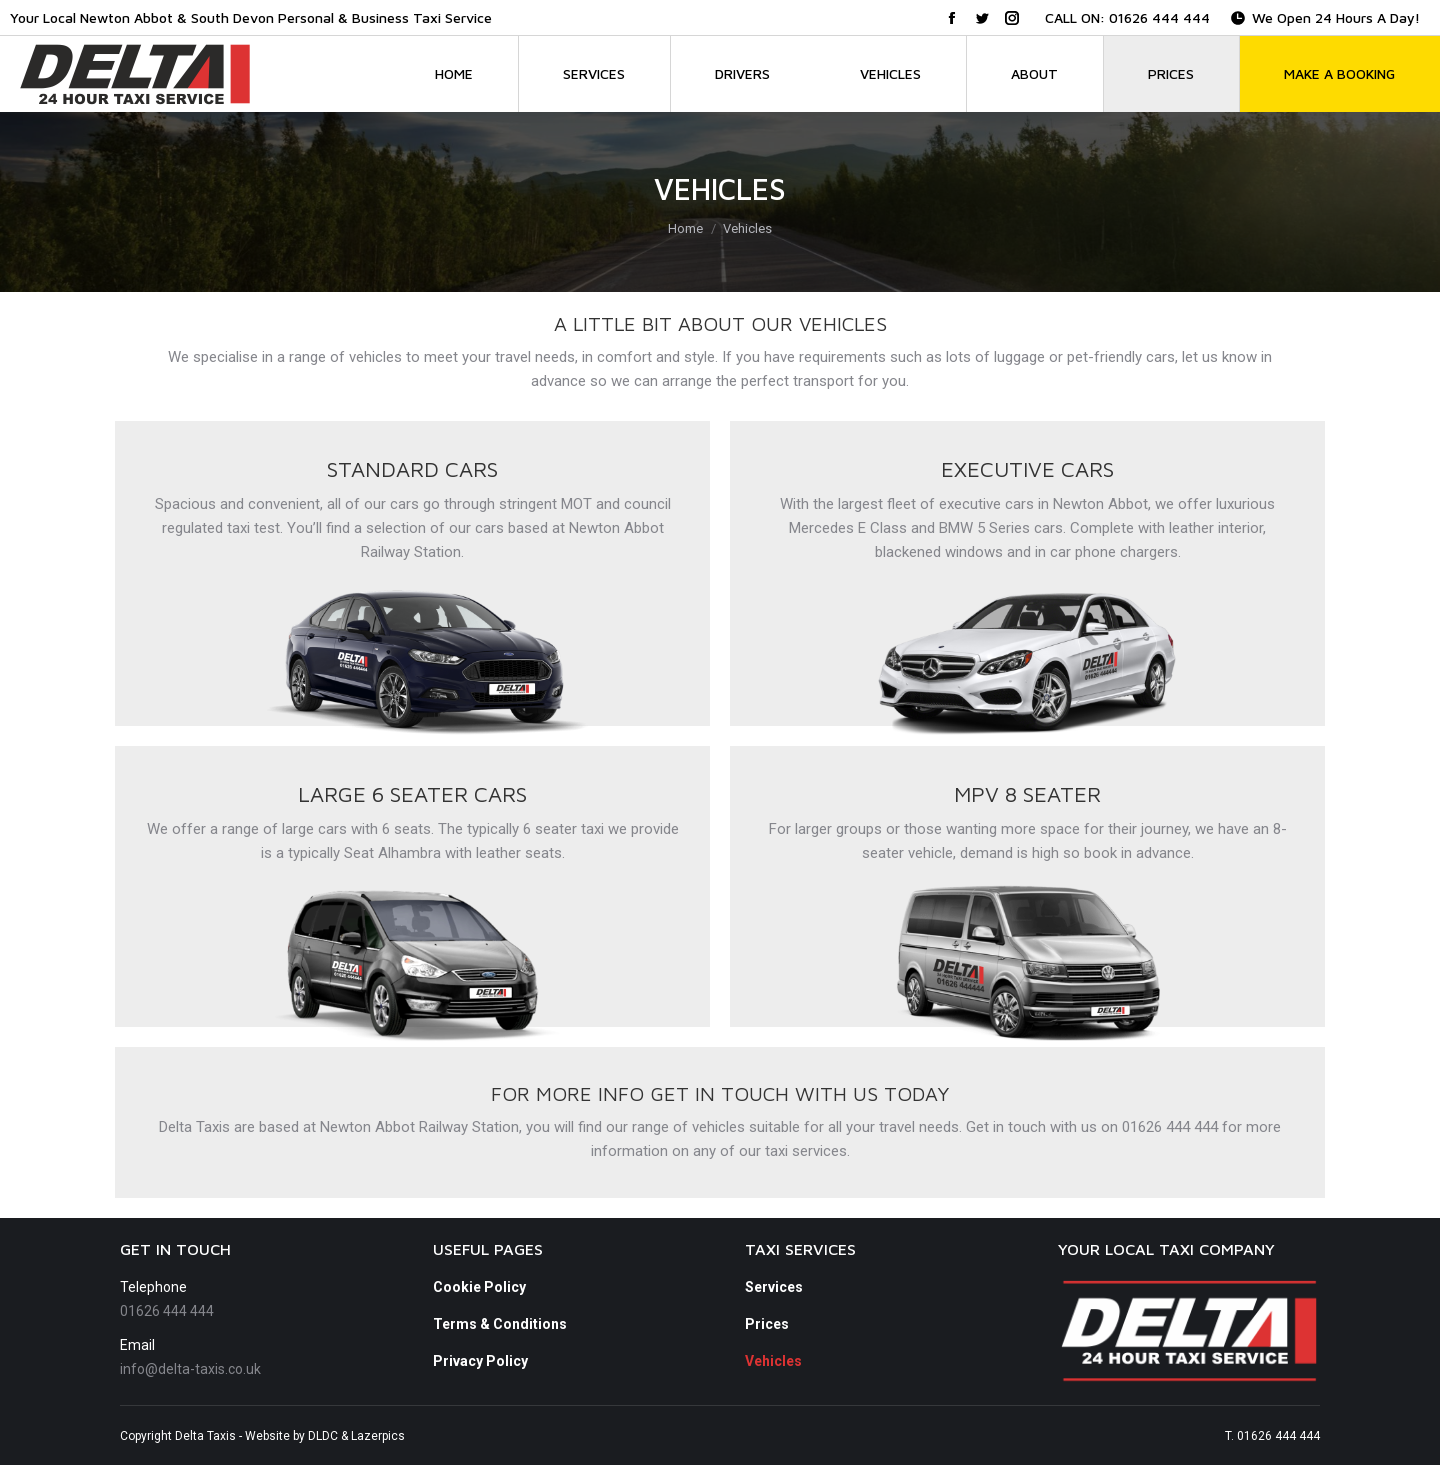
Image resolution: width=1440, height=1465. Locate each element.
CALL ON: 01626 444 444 (1127, 17)
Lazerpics (378, 1436)
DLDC (323, 1436)
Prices (767, 1324)
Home (685, 228)
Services (774, 1287)
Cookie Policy (479, 1287)
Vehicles (773, 1361)
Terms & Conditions (500, 1324)
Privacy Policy (480, 1361)
